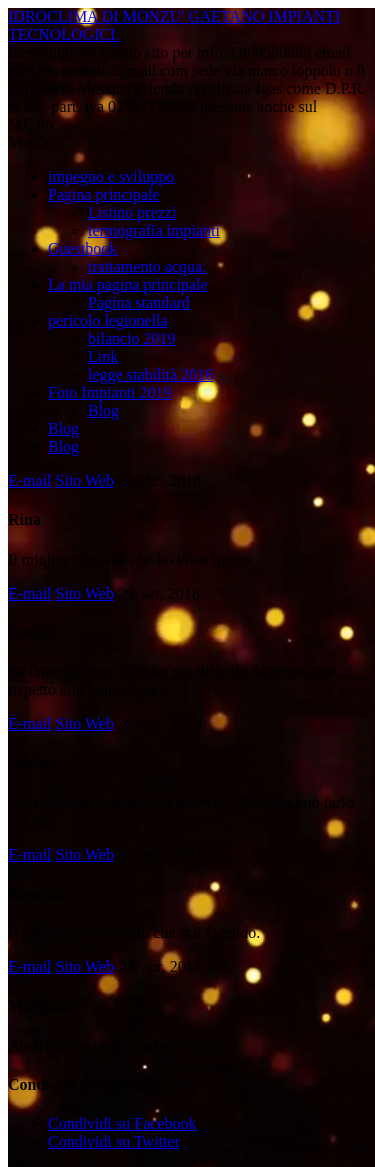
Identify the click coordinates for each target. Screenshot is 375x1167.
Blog (103, 410)
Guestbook (82, 248)
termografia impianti (154, 230)
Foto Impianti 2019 (110, 392)
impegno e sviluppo (111, 176)
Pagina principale (104, 194)
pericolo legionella (108, 320)
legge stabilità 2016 (150, 374)
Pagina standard (139, 302)
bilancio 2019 (132, 338)
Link (103, 356)
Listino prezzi (132, 212)
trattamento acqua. (147, 266)
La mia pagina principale (127, 284)
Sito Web (85, 480)
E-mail (30, 480)
